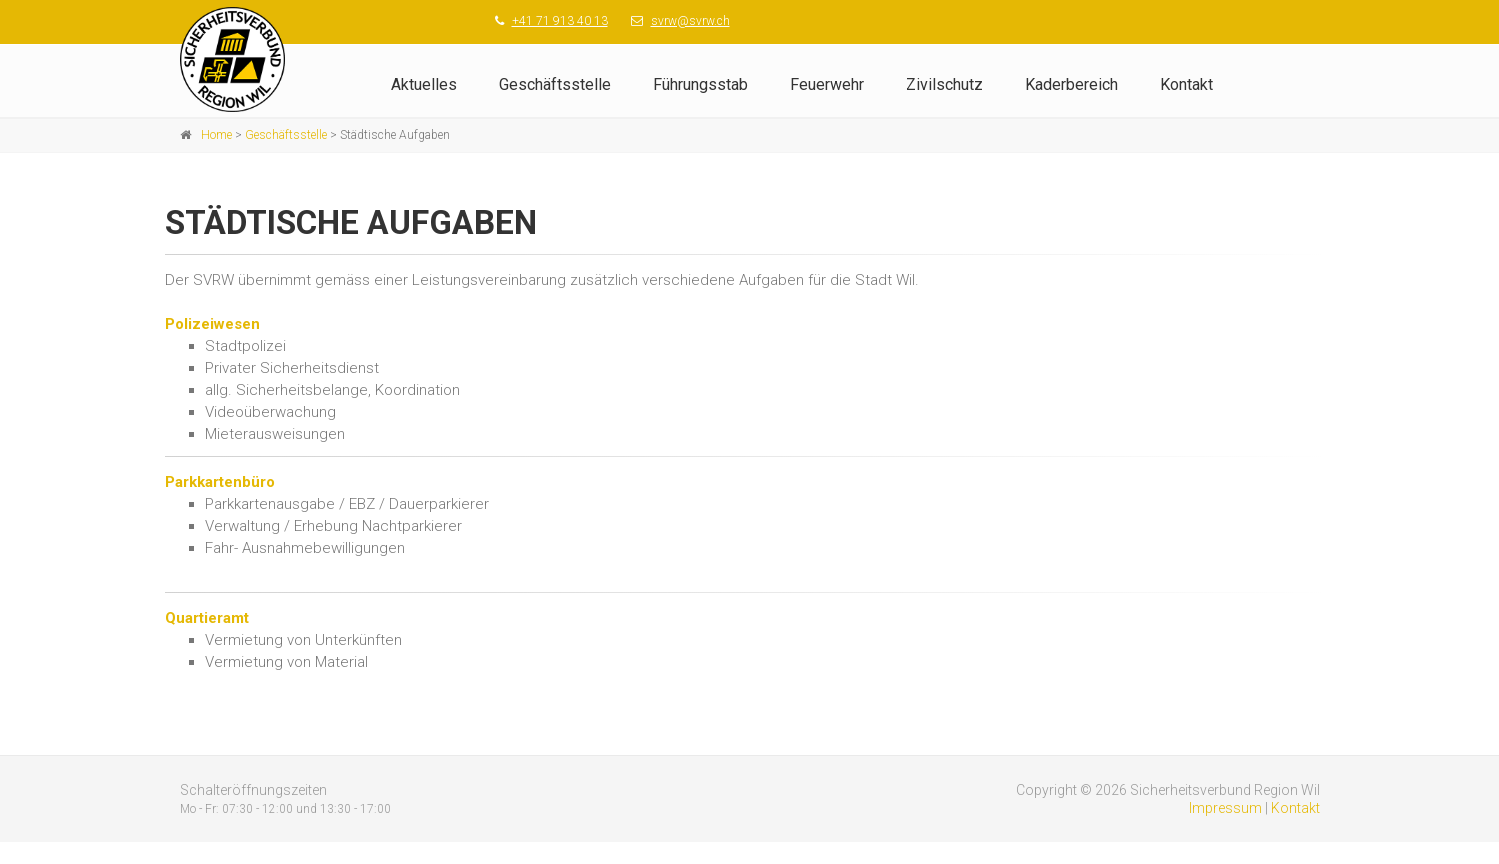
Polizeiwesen (212, 324)
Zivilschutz (944, 84)
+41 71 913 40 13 (560, 21)
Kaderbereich (1071, 84)
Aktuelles (424, 84)
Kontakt (1186, 84)
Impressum (1225, 808)
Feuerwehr (827, 84)
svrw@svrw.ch (690, 21)
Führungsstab (700, 84)
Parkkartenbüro (220, 482)
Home (216, 135)
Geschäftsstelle (555, 84)
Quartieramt (207, 618)
